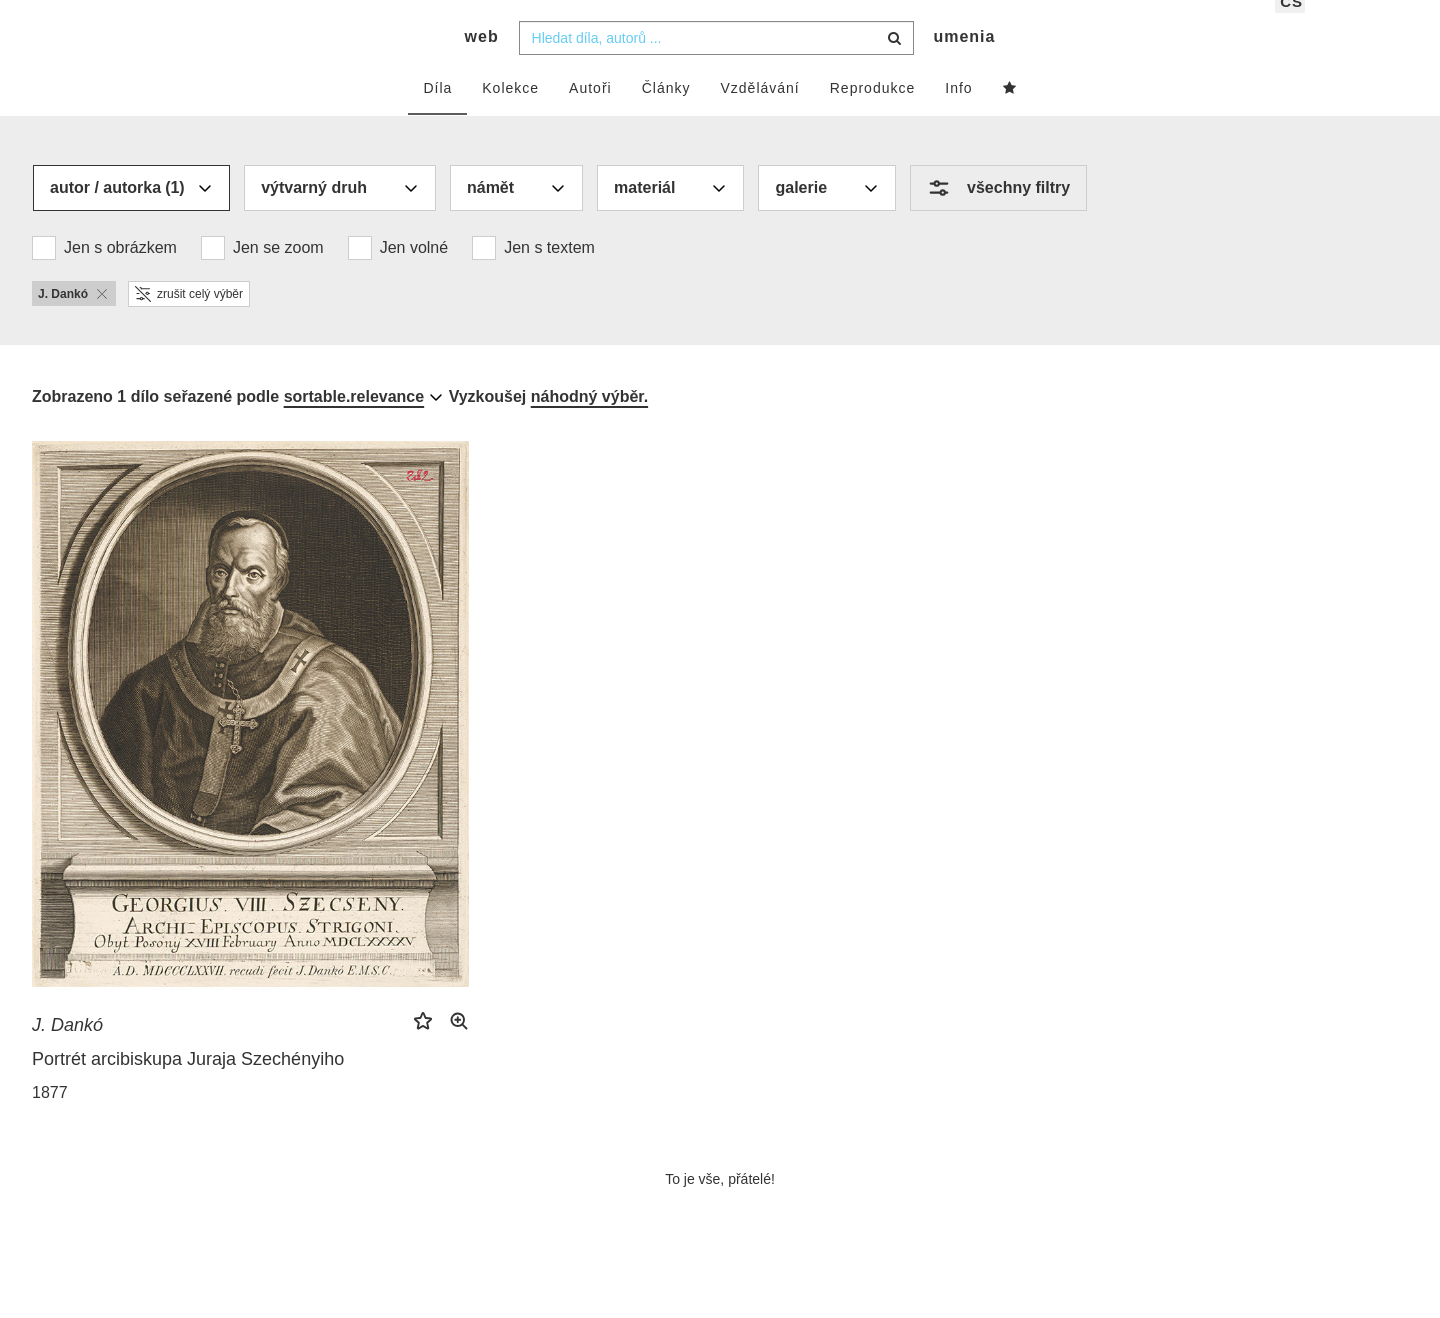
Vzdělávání (759, 117)
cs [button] (1291, 30)
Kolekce (510, 117)
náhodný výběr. (589, 425)
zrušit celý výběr (189, 323)
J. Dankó (67, 1054)
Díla (437, 117)
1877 (50, 1121)
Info (958, 117)
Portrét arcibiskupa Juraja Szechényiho (188, 1088)
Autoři (590, 117)
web (482, 65)
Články (666, 117)
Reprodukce (873, 117)
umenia (964, 65)
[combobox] (716, 67)
